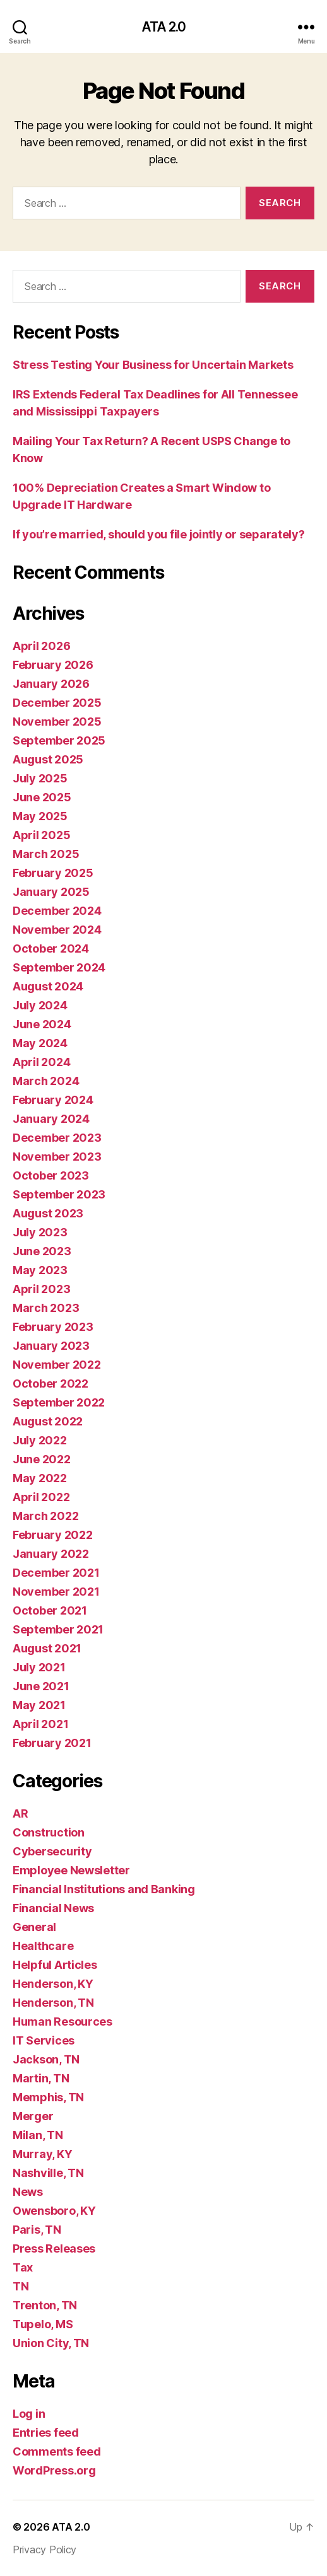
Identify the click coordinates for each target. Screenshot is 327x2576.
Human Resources (62, 2021)
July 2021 (39, 1667)
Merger (33, 2116)
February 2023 (53, 1326)
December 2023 (57, 1137)
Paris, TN (37, 2229)
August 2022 (48, 1421)
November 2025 (57, 721)
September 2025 (59, 740)
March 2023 (46, 1307)
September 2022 (59, 1402)
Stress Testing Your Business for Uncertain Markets (153, 364)
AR (20, 1813)
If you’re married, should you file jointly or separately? (159, 534)
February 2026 (53, 664)
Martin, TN (41, 2078)
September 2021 (58, 1629)
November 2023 (57, 1156)
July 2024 (40, 1005)
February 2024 (53, 1099)
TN (20, 2286)
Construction (49, 1832)
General (34, 1927)
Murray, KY (42, 2154)
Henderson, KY (53, 1983)
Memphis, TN (48, 2097)
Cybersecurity (52, 1851)
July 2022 (40, 1440)
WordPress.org (54, 2470)
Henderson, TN (53, 2002)
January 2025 (51, 891)
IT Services (43, 2040)
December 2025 (57, 702)
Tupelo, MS (43, 2324)
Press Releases (54, 2248)
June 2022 (42, 1459)
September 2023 (59, 1194)
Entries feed (46, 2432)
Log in (29, 2413)
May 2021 (39, 1705)
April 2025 (41, 835)
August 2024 (48, 986)
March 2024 (46, 1081)
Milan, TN (38, 2135)
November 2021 (56, 1591)
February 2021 (52, 1742)
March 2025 (46, 854)
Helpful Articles (55, 1964)
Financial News (53, 1908)
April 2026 (41, 646)
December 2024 (57, 910)
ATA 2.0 (163, 26)
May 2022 (40, 1478)
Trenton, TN (45, 2305)
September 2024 (59, 967)
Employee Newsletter (71, 1870)
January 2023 (51, 1345)
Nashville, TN (48, 2172)
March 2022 (45, 1516)
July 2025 (40, 778)
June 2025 (42, 797)
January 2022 (51, 1553)
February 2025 (53, 872)
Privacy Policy (44, 2549)
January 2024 (51, 1118)
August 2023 (48, 1213)
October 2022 (50, 1383)
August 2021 (47, 1648)
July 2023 (40, 1232)
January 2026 (51, 683)
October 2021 (50, 1610)
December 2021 (56, 1572)
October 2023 (51, 1175)
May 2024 (40, 1043)
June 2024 (42, 1024)
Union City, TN (51, 2343)
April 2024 (41, 1062)
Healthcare (43, 1945)
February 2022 (53, 1534)
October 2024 (51, 948)
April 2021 (40, 1724)
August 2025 (48, 759)
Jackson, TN (46, 2059)
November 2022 (57, 1364)
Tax (23, 2267)
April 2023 (41, 1289)
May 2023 (40, 1270)
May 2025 (40, 816)
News (28, 2191)
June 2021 (41, 1686)
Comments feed (57, 2451)
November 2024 (57, 929)
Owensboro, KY (54, 2210)
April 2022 (41, 1497)
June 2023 (42, 1251)
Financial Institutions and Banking (104, 1889)
